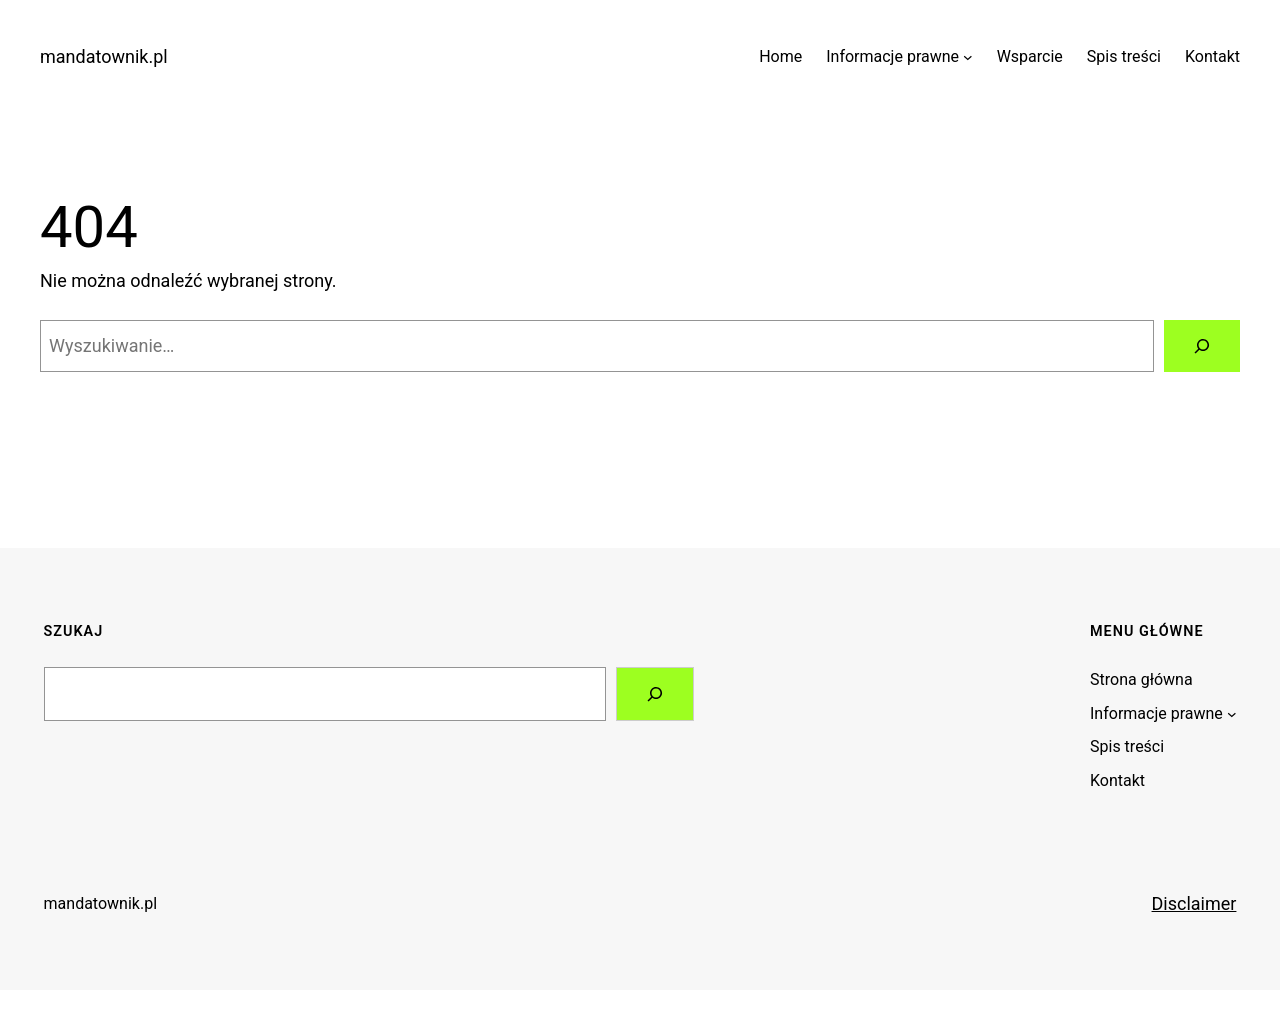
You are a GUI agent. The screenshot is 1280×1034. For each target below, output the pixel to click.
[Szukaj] (1202, 346)
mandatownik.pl (104, 56)
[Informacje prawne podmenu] (968, 57)
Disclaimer (1194, 903)
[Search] (655, 694)
